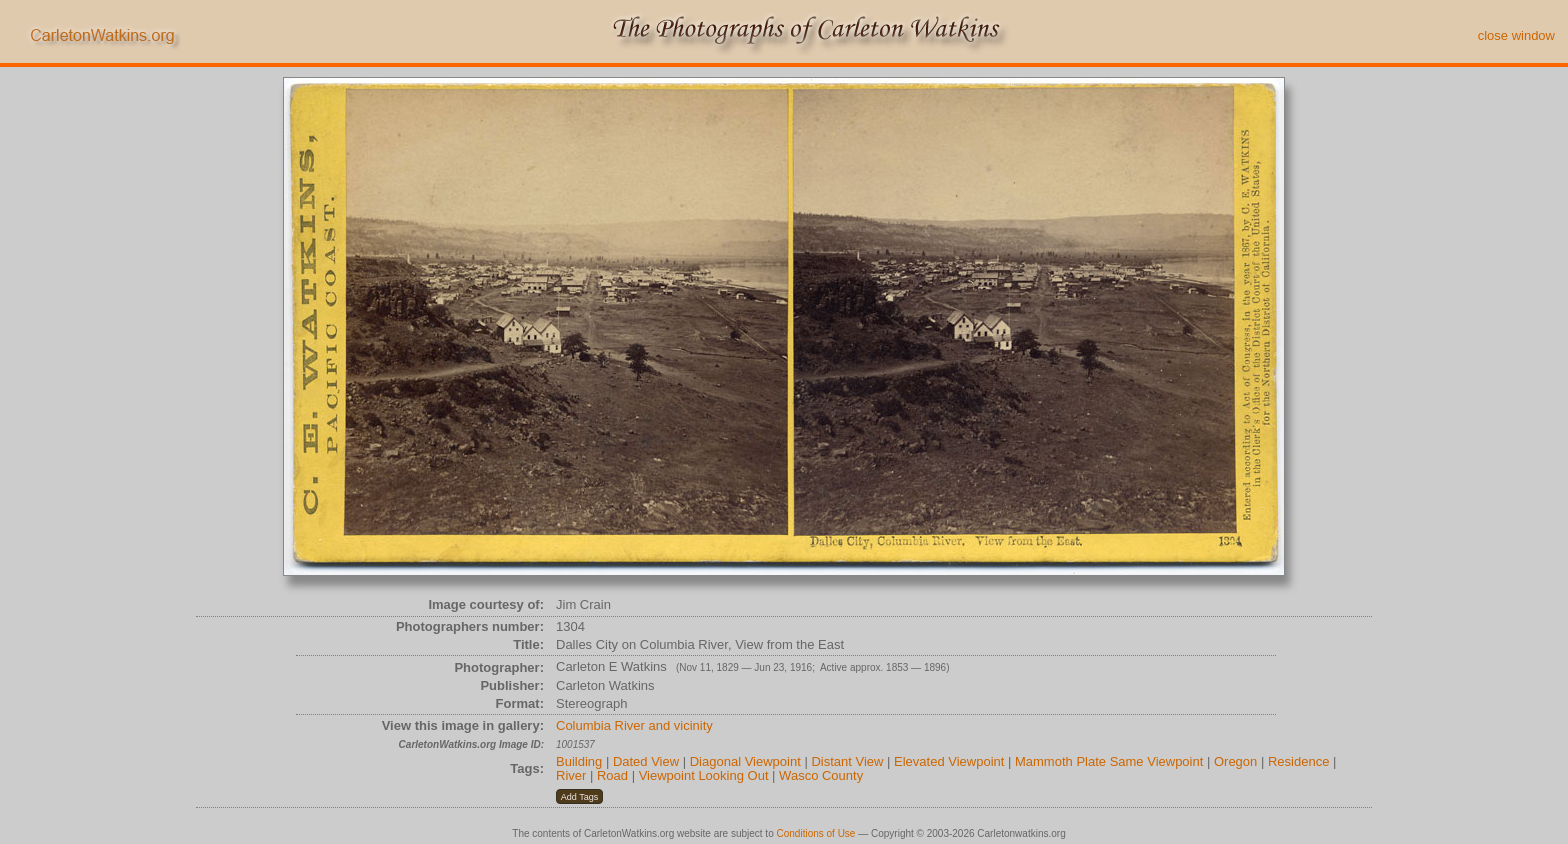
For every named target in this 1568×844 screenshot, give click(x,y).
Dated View (646, 761)
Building (579, 761)
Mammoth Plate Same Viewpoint (1109, 761)
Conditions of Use (816, 833)
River (571, 775)
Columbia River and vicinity (634, 725)
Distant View (847, 761)
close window (1516, 35)
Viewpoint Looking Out (704, 775)
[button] (579, 797)
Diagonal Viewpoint (745, 761)
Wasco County (821, 775)
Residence (1298, 761)
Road (612, 775)
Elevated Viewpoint (949, 761)
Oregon (1235, 761)
